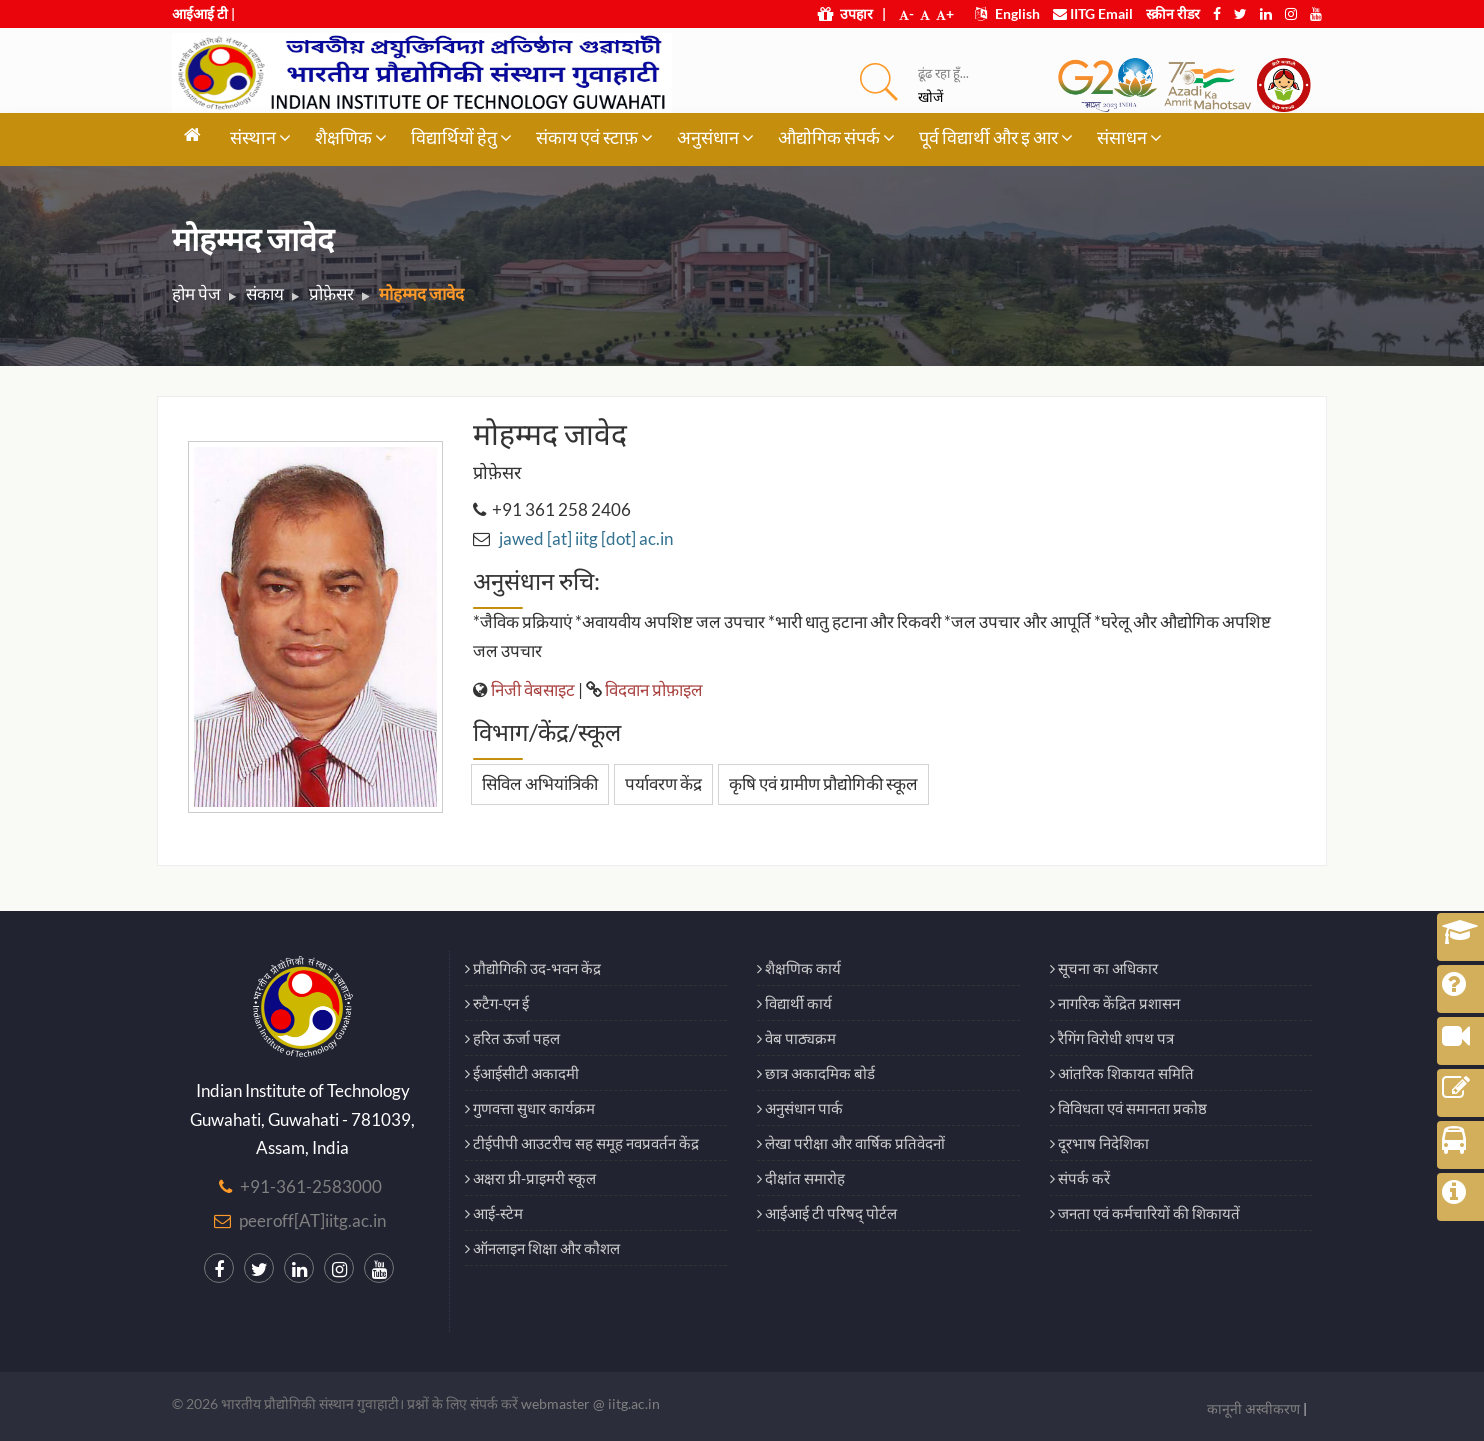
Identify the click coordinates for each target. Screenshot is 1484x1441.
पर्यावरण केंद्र (663, 783)
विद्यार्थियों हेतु (461, 137)
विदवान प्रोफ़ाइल (654, 689)
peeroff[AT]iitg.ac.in (312, 1220)
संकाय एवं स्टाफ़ (594, 137)
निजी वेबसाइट (533, 689)
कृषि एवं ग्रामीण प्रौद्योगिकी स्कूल (823, 783)
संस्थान (260, 137)
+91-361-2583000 (311, 1186)
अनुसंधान (715, 137)
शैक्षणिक (351, 137)
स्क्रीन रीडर (1173, 13)
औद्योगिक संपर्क (836, 137)
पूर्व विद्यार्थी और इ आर (996, 137)
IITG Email (1093, 13)
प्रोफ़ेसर (331, 293)
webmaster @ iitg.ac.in (590, 1403)
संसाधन (1129, 137)
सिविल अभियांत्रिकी (540, 783)
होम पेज (196, 293)
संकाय (265, 293)
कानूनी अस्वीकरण (1253, 1408)
